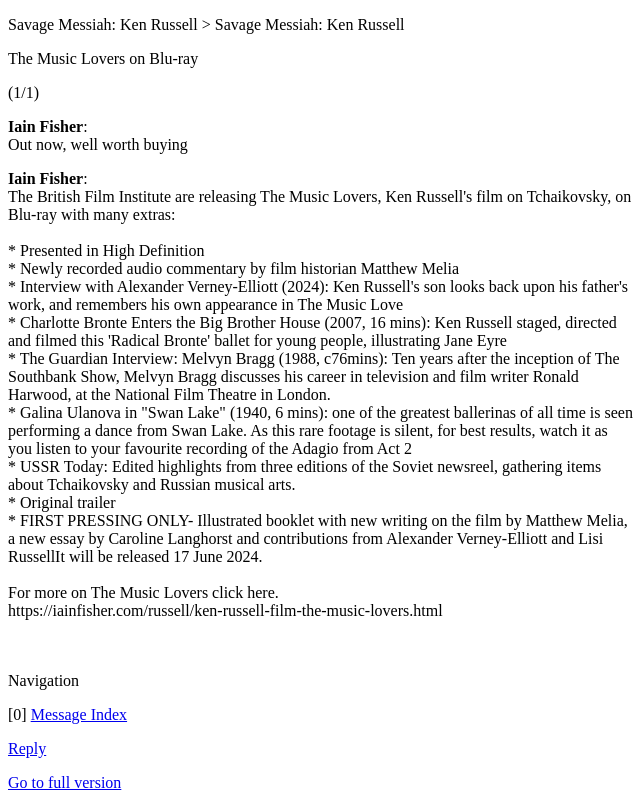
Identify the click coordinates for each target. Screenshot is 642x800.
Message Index (79, 714)
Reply (27, 748)
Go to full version (64, 782)
